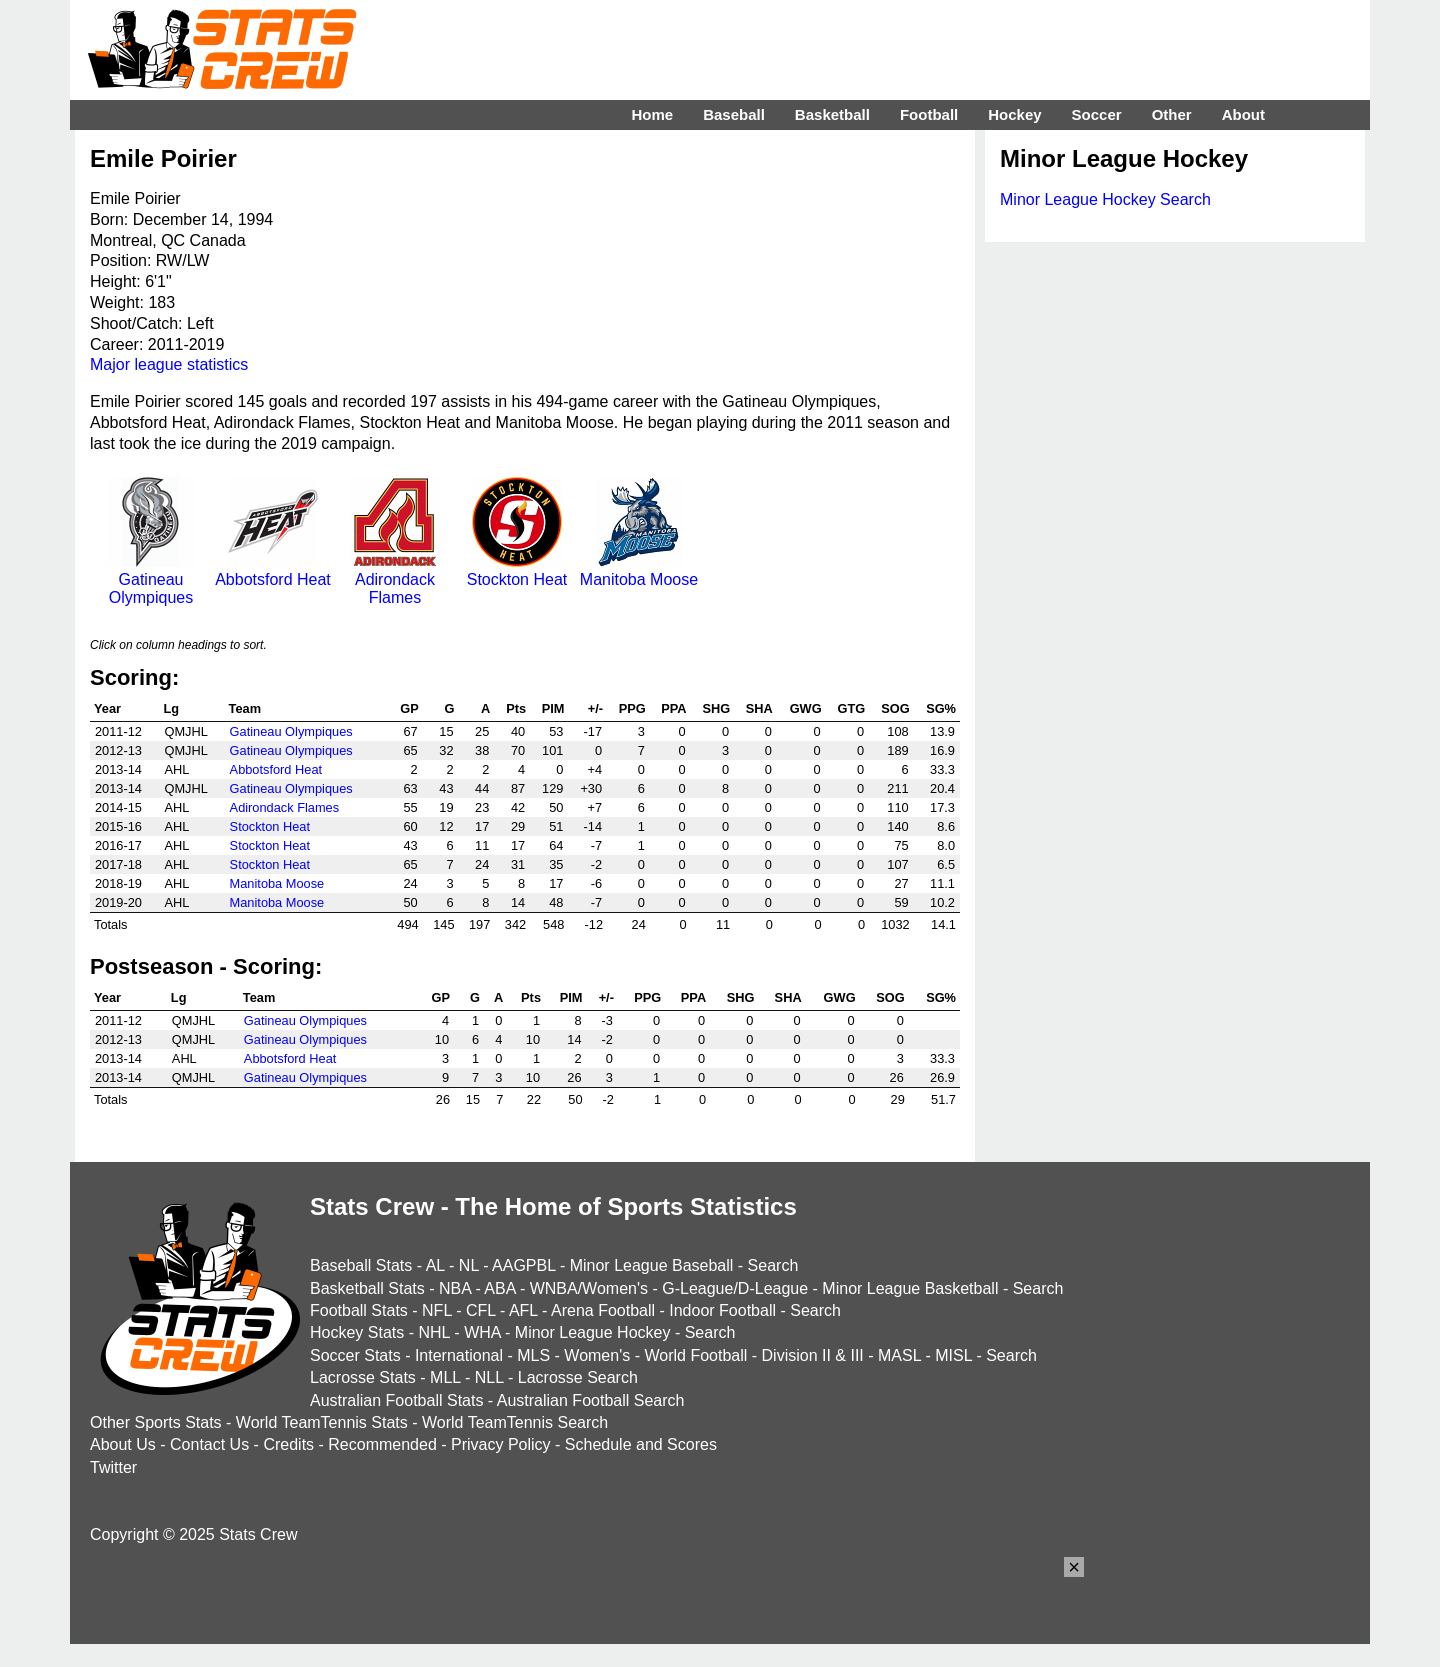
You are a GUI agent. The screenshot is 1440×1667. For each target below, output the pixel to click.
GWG (806, 708)
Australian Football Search (591, 1400)
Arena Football (603, 1310)
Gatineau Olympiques (151, 579)
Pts (516, 708)
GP (409, 708)
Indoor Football (722, 1310)
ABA (499, 1288)
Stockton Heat (517, 570)
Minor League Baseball (652, 1265)
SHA (759, 708)
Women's (597, 1355)
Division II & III (813, 1355)
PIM (553, 708)
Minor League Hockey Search (1105, 199)
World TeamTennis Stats (322, 1422)
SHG (716, 708)
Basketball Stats (367, 1288)
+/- (595, 708)
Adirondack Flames (395, 579)
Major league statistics (169, 364)
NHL (433, 1332)
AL (435, 1265)
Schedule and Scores (641, 1444)
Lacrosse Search (578, 1377)
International (459, 1355)
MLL (445, 1377)
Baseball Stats (361, 1265)
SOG (895, 708)
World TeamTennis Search (515, 1422)
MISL (953, 1355)
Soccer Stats (355, 1355)
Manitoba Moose (639, 570)
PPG (632, 708)
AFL (523, 1310)
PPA (673, 708)
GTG (851, 708)
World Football (695, 1355)
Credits (288, 1444)
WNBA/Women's (589, 1288)
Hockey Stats (357, 1332)
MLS (533, 1355)
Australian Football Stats (396, 1400)
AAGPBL (523, 1265)
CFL (481, 1310)
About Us (123, 1444)
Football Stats (359, 1310)
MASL (899, 1355)
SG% (941, 708)
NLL (489, 1377)
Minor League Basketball (910, 1288)
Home (652, 114)
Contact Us (209, 1444)
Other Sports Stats (156, 1422)
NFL (437, 1310)
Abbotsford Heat (273, 570)
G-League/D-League (735, 1288)
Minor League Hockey (593, 1332)
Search (773, 1265)
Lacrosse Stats (363, 1377)
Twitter (113, 1467)
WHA (482, 1332)
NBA (455, 1288)
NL (469, 1265)
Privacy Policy (501, 1444)
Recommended (382, 1444)
